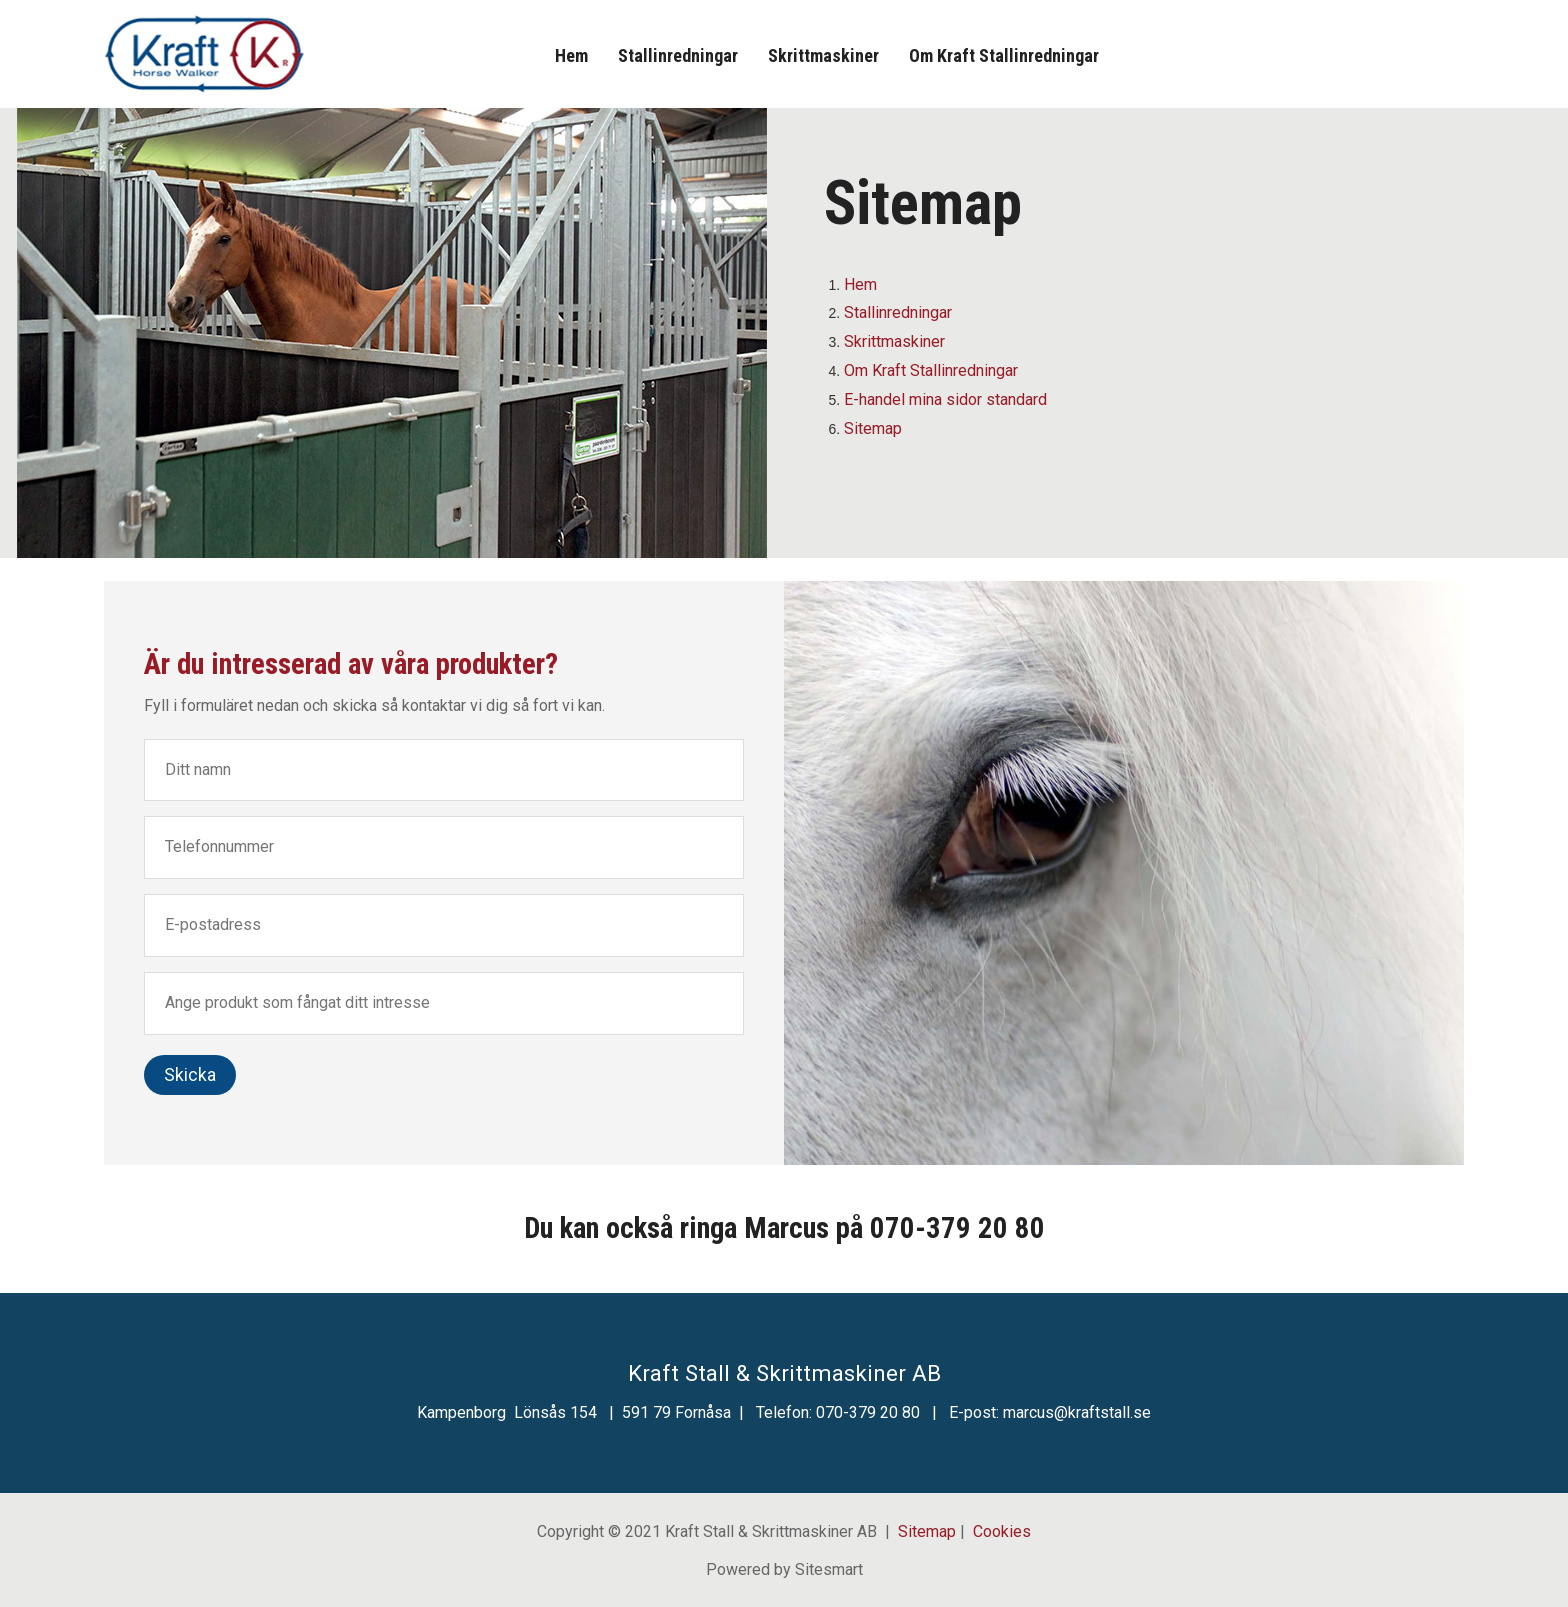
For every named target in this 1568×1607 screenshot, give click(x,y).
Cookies (1002, 1531)
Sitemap (873, 428)
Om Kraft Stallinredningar (1004, 55)
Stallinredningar (678, 55)
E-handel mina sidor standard (945, 399)
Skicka (190, 1075)
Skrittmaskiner (823, 55)
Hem (571, 55)
